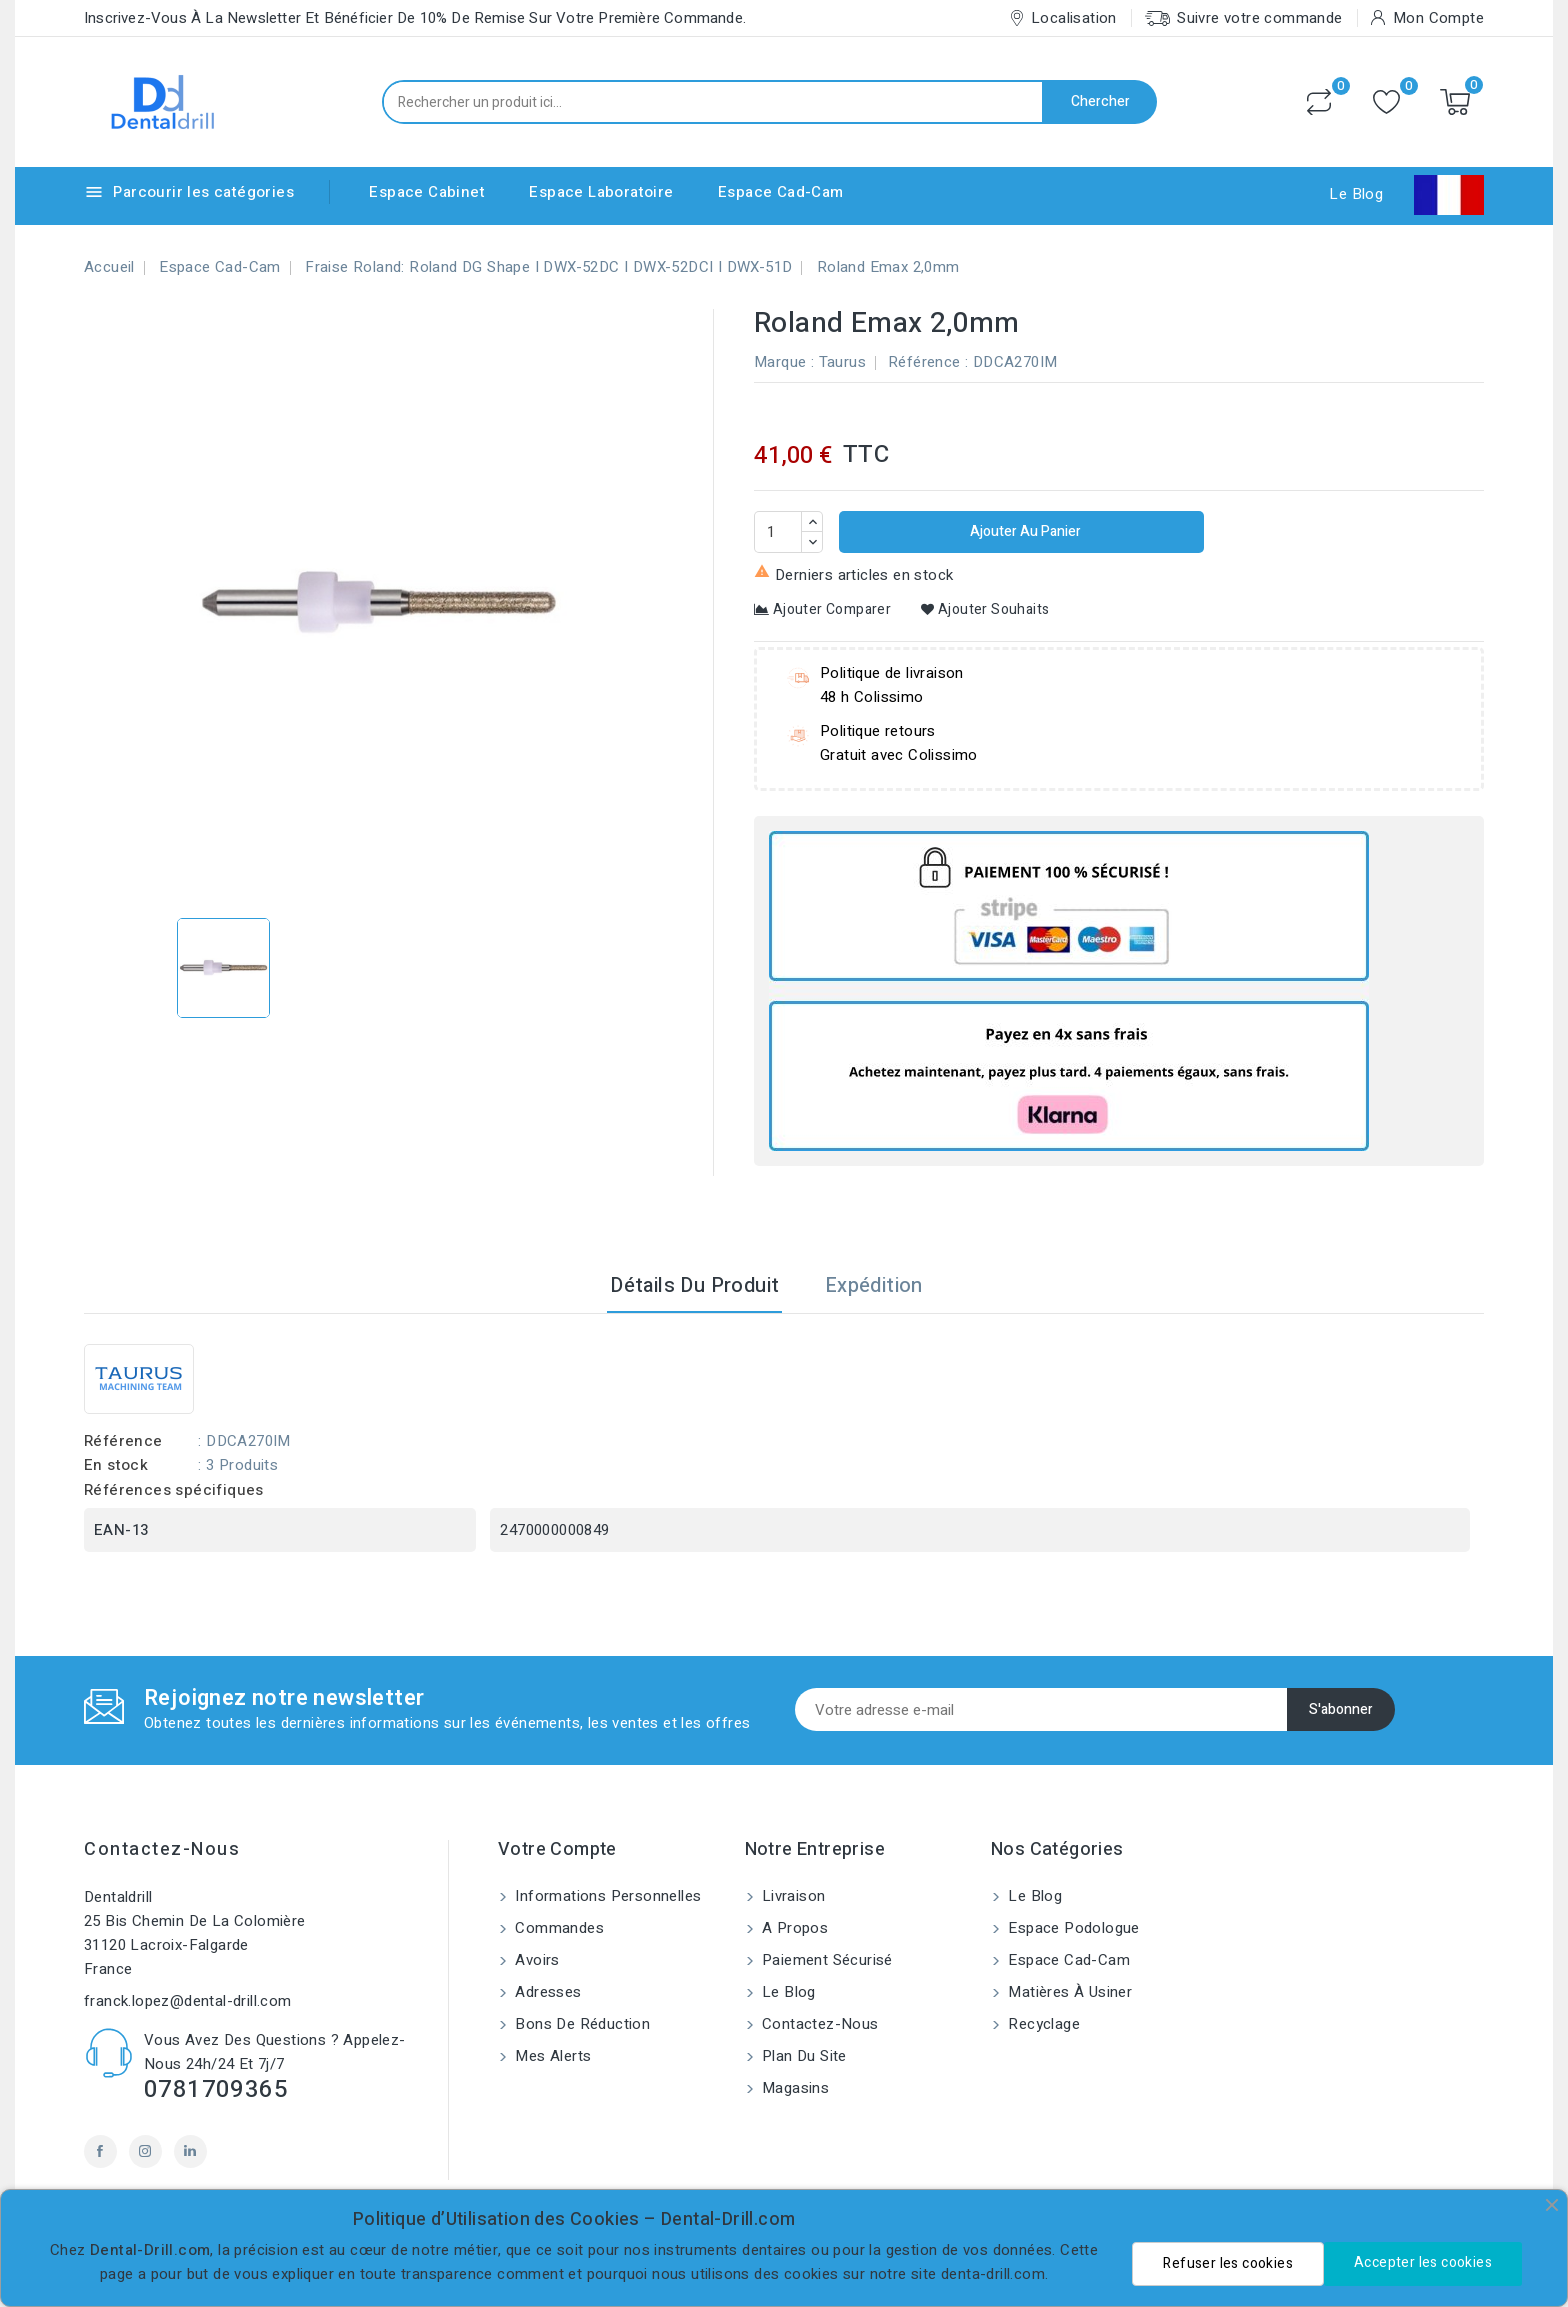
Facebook (100, 2151)
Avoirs (535, 1960)
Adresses (546, 1992)
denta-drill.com (993, 2274)
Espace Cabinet (427, 192)
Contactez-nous (162, 1849)
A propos (793, 1928)
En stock (116, 1465)
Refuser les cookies (1228, 2263)
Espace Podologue (1072, 1928)
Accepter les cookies (1423, 2262)
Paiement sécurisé (825, 1960)
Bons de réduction (580, 2024)
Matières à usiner (1068, 1992)
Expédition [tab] (874, 1285)
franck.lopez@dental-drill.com (188, 2001)
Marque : (784, 362)
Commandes (557, 1928)
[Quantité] (778, 532)
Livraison (792, 1896)
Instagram (145, 2151)
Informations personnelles (606, 1896)
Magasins (794, 2088)
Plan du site (802, 2056)
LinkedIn (190, 2151)
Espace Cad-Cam (781, 192)
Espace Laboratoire (601, 192)
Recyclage (1042, 2024)
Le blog (787, 1992)
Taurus (842, 362)
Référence (924, 362)
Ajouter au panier (1024, 531)
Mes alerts (551, 2056)
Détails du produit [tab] (694, 1285)
